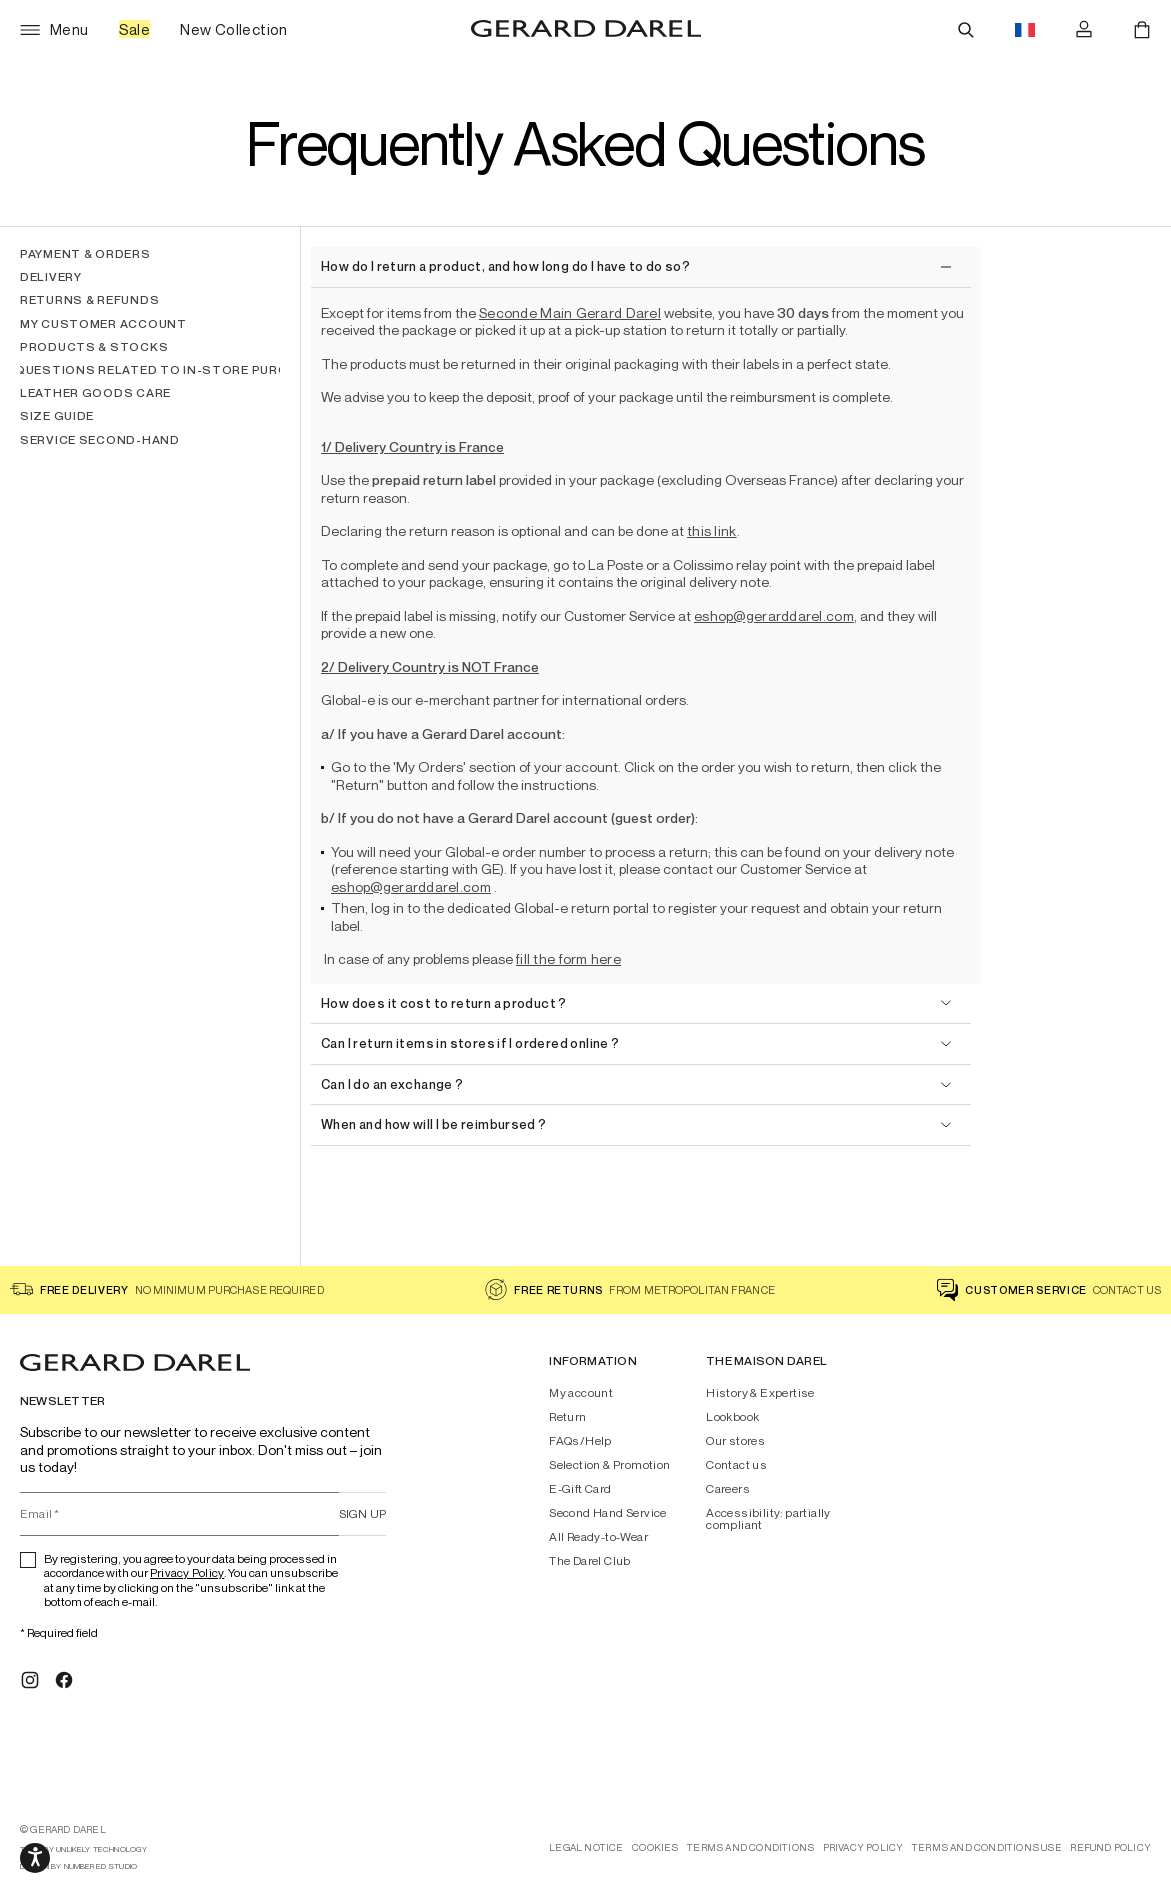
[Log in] (1084, 30)
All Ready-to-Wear (598, 1537)
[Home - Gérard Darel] (586, 30)
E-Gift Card (580, 1489)
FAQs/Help (580, 1441)
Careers (728, 1489)
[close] (636, 267)
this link (712, 530)
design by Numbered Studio (78, 1866)
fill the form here (568, 958)
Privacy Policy (187, 1572)
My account (581, 1393)
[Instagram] (30, 1680)
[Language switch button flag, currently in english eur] (1025, 30)
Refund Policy (1110, 1847)
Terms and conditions (750, 1847)
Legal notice (586, 1847)
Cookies (655, 1847)
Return (567, 1417)
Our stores (735, 1441)
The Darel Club (590, 1561)
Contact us (736, 1465)
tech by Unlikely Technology (83, 1849)
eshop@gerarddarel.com (774, 615)
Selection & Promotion (609, 1465)
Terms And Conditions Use (987, 1847)
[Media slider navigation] (35, 1858)
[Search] (966, 30)
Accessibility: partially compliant (768, 1519)
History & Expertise (760, 1393)
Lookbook (732, 1417)
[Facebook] (64, 1680)
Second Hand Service (608, 1513)
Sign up (363, 1513)
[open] (636, 1004)
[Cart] (1142, 30)
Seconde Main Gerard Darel (570, 312)
